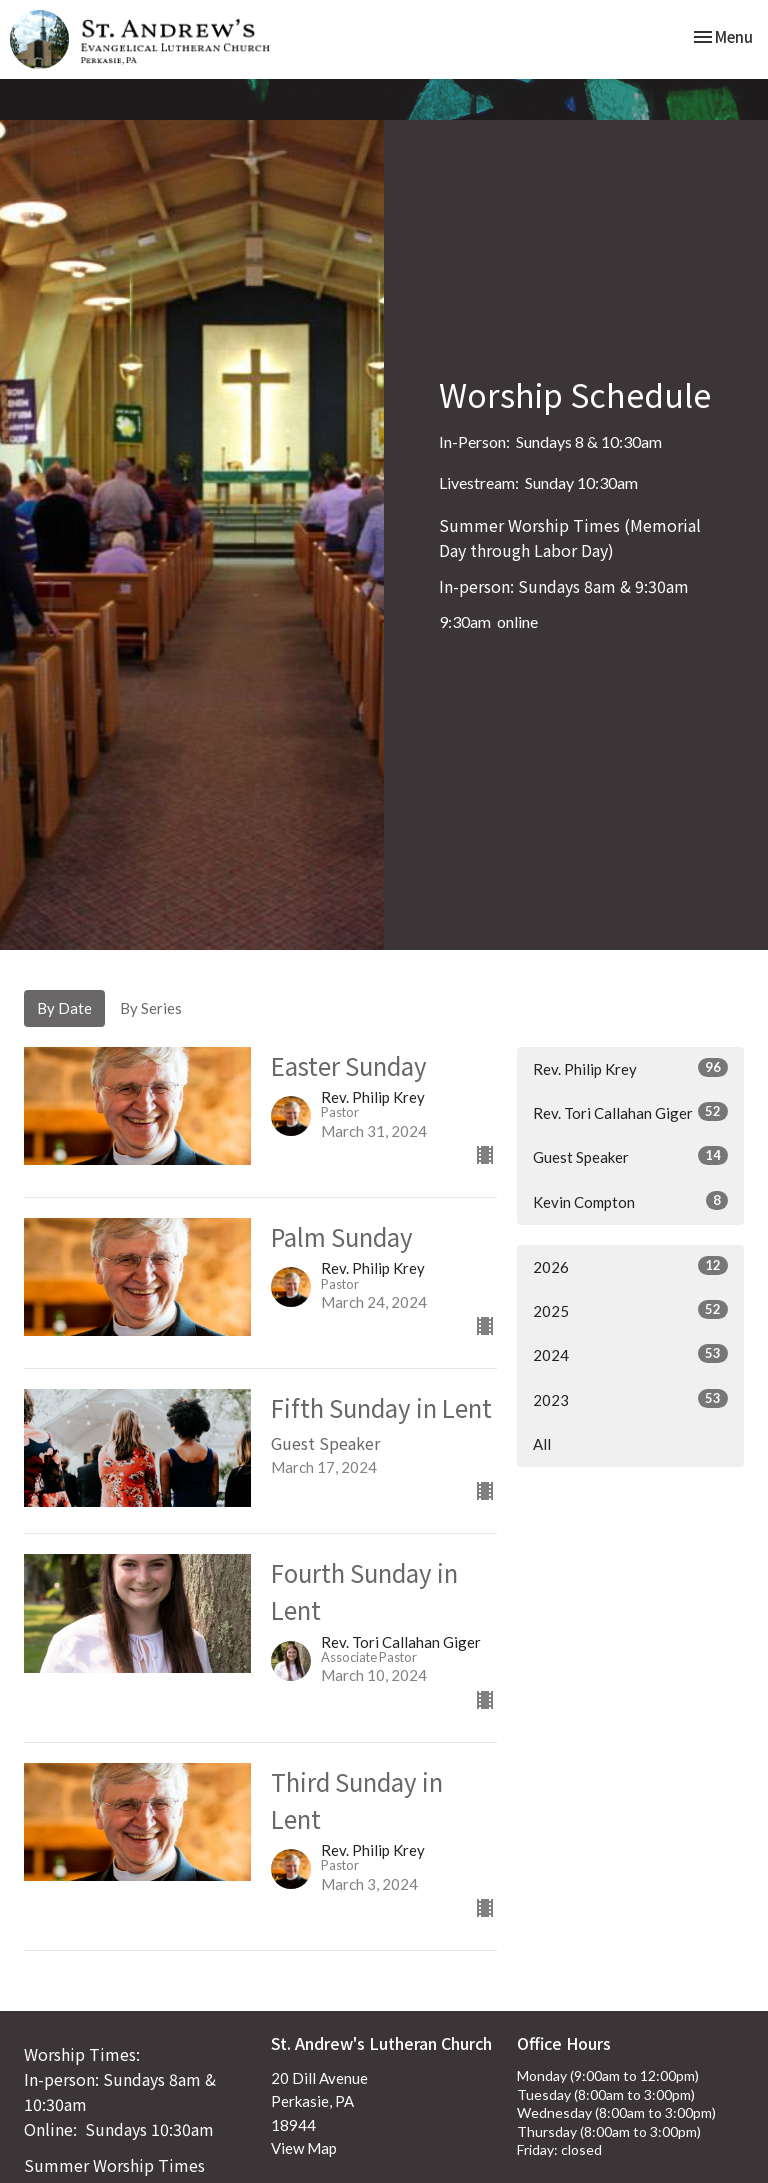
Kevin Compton (630, 1201)
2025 (630, 1310)
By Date (64, 1008)
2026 (630, 1266)
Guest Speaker (630, 1156)
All (542, 1444)
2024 (630, 1354)
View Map (304, 2148)
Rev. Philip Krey (630, 1068)
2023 (630, 1399)
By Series (151, 1008)
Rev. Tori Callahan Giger (630, 1112)
